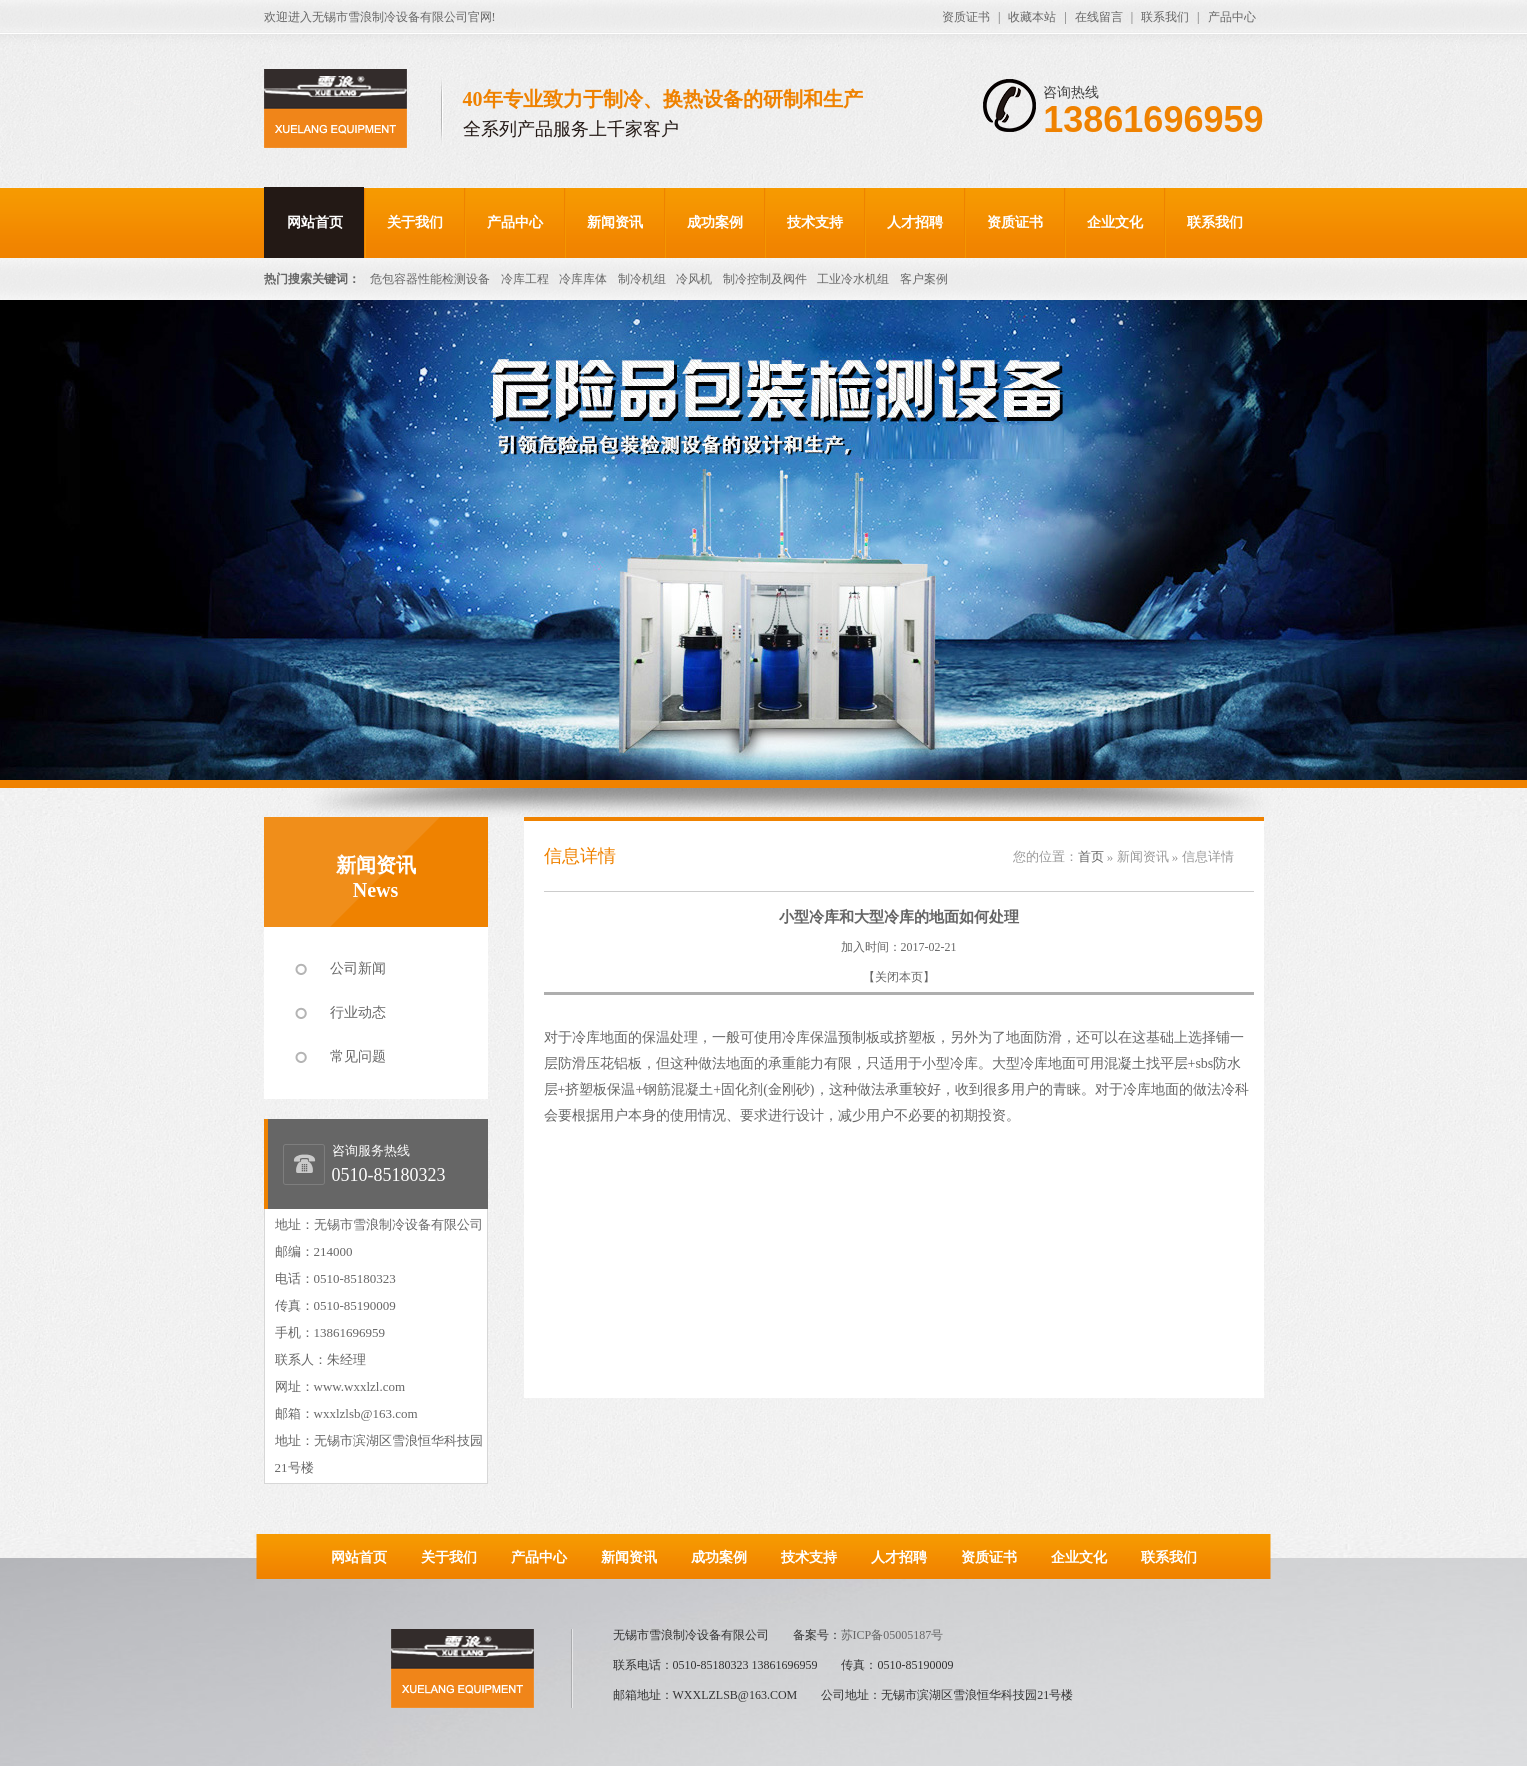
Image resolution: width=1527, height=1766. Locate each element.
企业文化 (1115, 222)
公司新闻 (358, 968)
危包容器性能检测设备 (430, 279)
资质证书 (966, 17)
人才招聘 (915, 222)
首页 (1091, 856)
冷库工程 (525, 279)
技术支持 (815, 222)
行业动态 (358, 1012)
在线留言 (1099, 17)
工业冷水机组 (853, 279)
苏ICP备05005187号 (892, 1635)
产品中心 (1232, 17)
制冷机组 (642, 279)
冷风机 (694, 279)
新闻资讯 (615, 222)
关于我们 (415, 222)
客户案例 (924, 279)
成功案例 (715, 222)
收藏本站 (1032, 17)
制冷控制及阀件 (765, 279)
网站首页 (315, 222)
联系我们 (1165, 17)
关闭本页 (899, 977)
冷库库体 (583, 279)
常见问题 (358, 1056)
